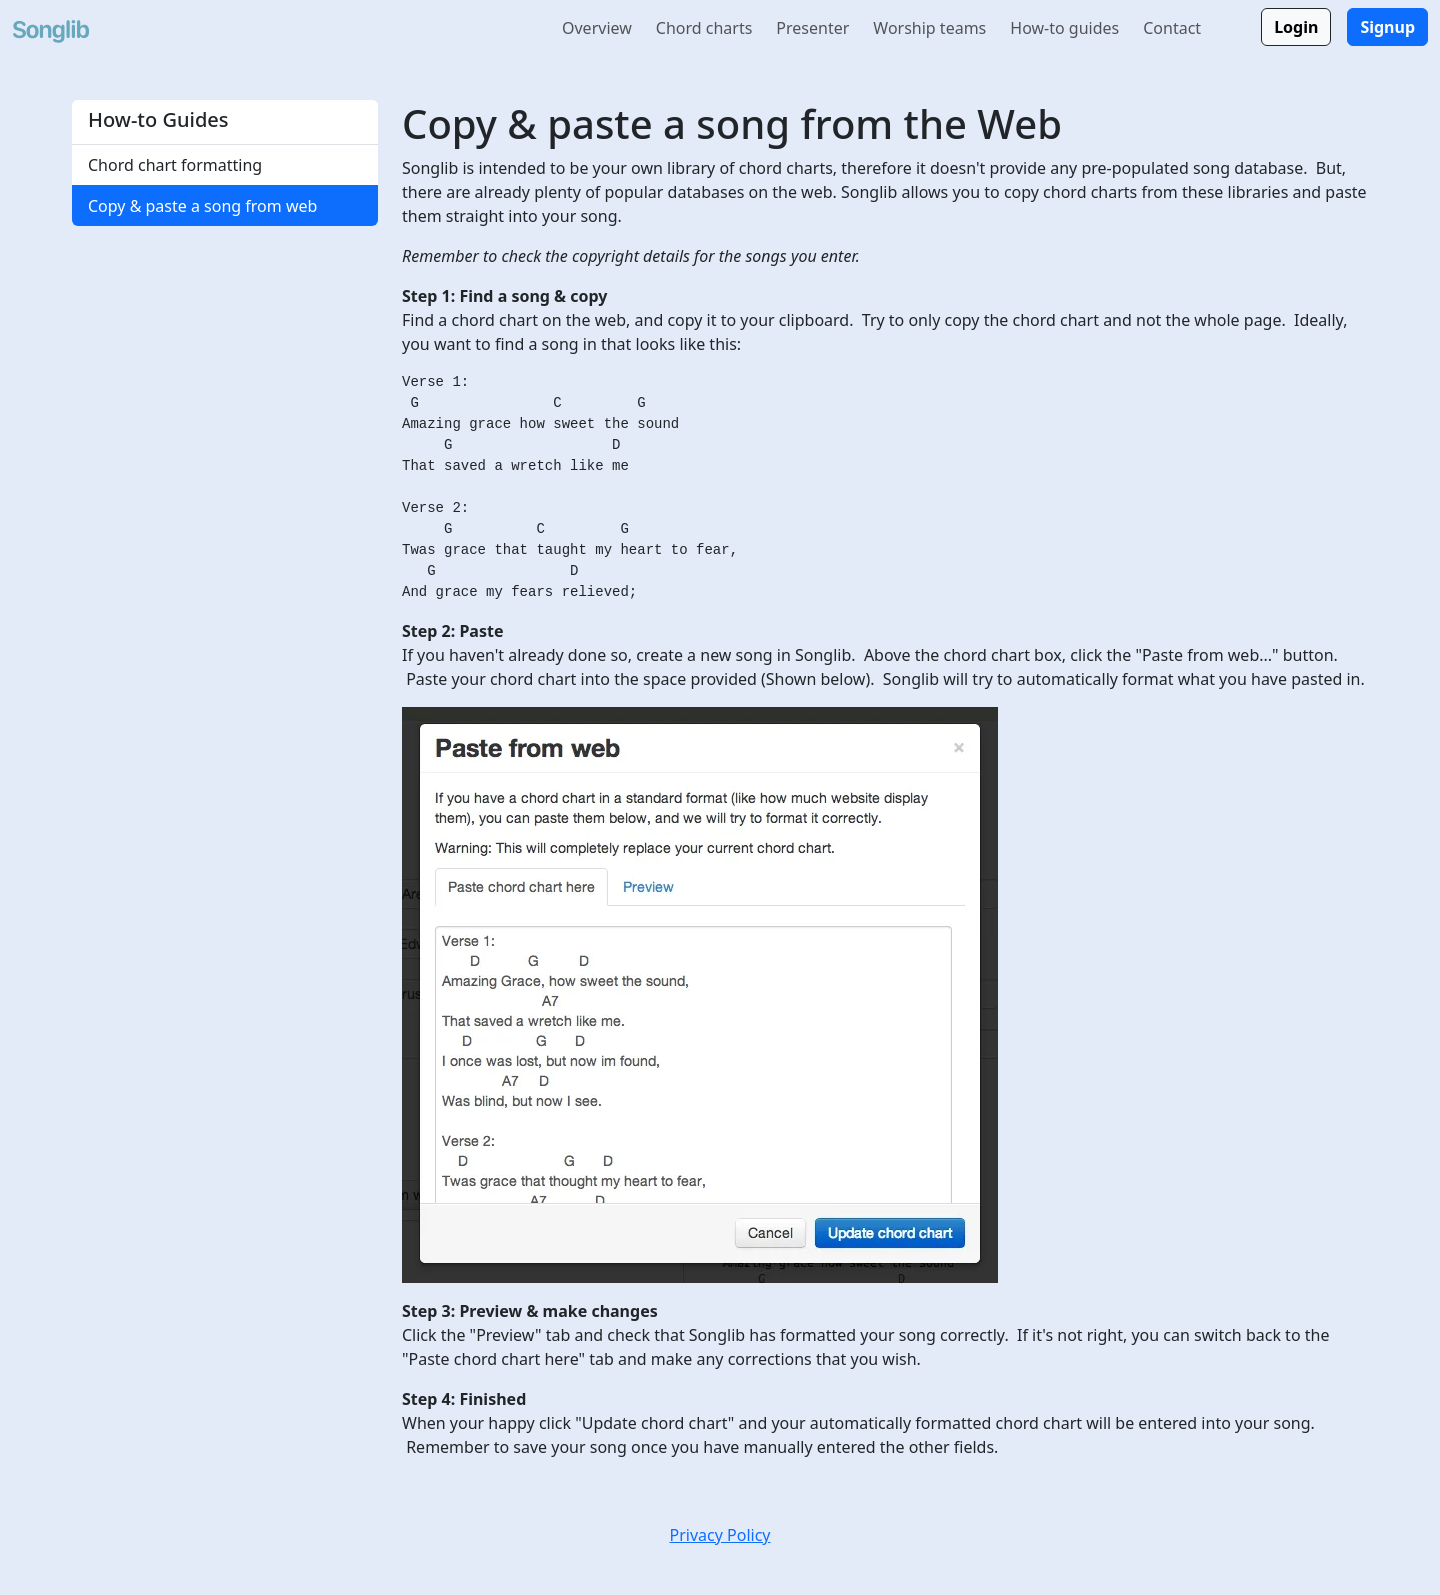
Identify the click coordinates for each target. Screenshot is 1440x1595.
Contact (1172, 28)
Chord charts (704, 28)
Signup (1387, 27)
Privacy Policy (720, 1535)
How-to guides (1064, 28)
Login (1296, 27)
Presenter (812, 28)
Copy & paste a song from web (202, 206)
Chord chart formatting (175, 165)
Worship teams (929, 28)
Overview (597, 28)
